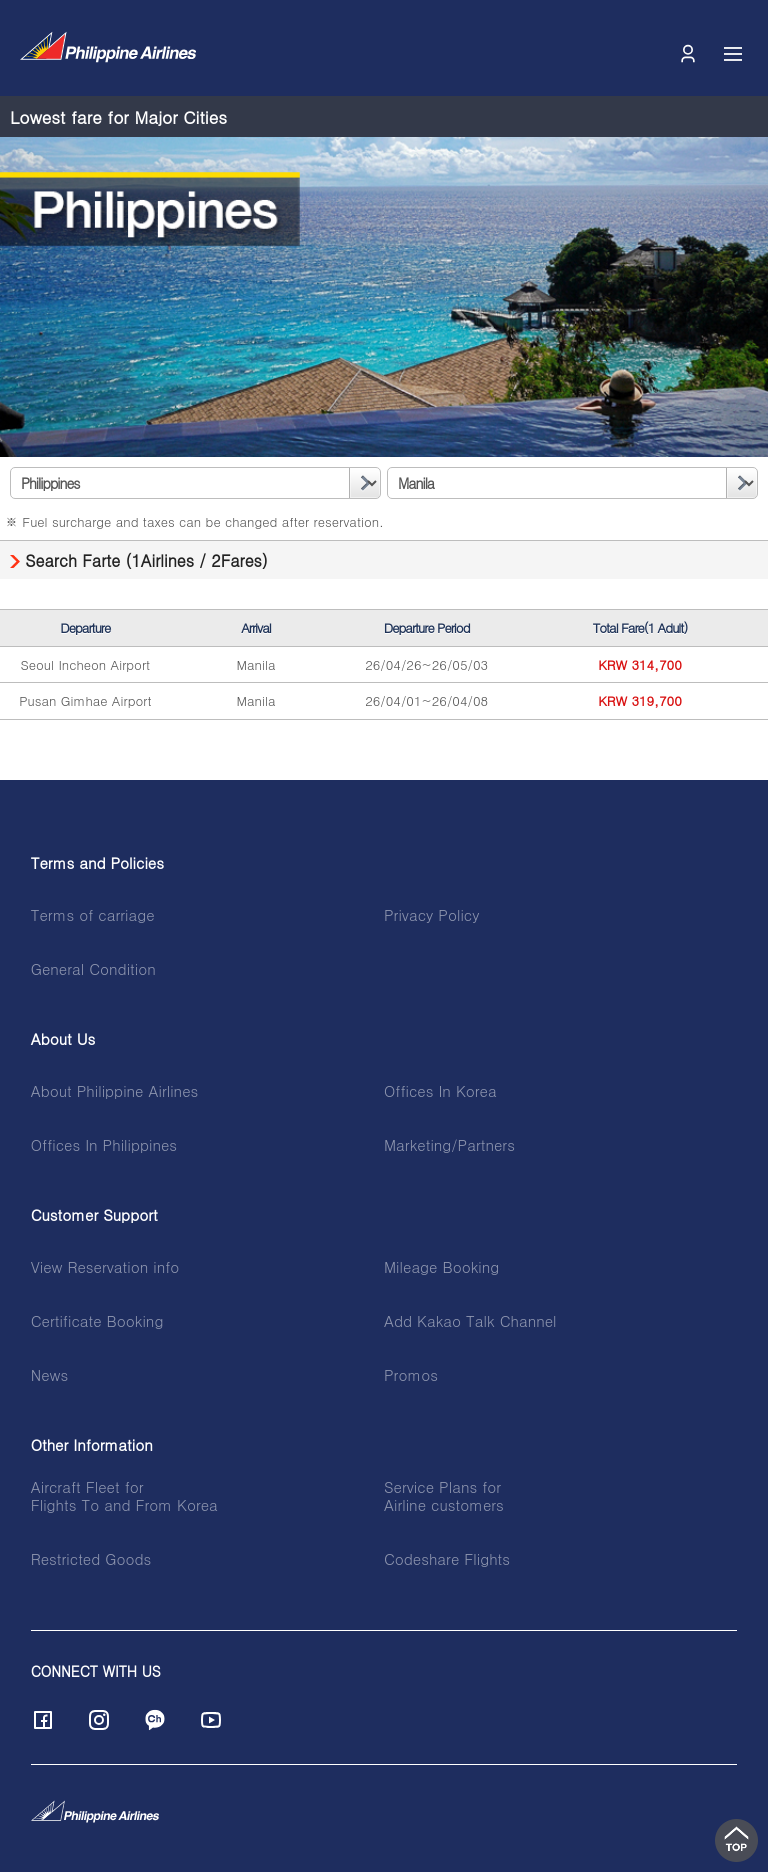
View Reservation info (105, 1267)
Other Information (92, 1445)
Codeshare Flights (447, 1559)
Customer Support (94, 1215)
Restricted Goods (91, 1559)
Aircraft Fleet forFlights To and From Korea (124, 1496)
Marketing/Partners (449, 1145)
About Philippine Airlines (115, 1091)
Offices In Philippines (104, 1145)
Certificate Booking (97, 1321)
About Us (63, 1039)
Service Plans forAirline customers (444, 1496)
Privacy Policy (431, 915)
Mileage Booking (441, 1267)
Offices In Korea (440, 1091)
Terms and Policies (97, 863)
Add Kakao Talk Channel (470, 1321)
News (49, 1375)
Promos (411, 1375)
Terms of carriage (93, 915)
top (736, 1840)
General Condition (93, 969)
